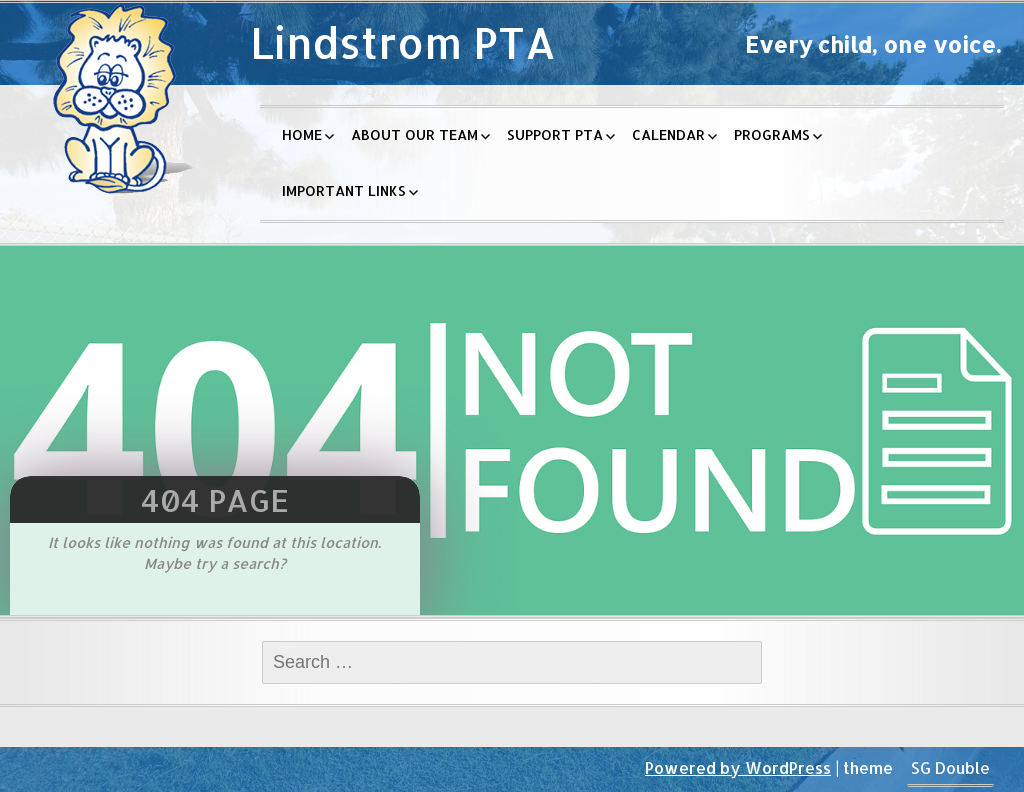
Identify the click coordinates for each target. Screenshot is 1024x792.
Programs (772, 134)
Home (302, 134)
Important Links (344, 190)
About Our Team (414, 134)
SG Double (950, 767)
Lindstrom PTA (403, 42)
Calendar (668, 134)
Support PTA (555, 134)
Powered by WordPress (738, 767)
